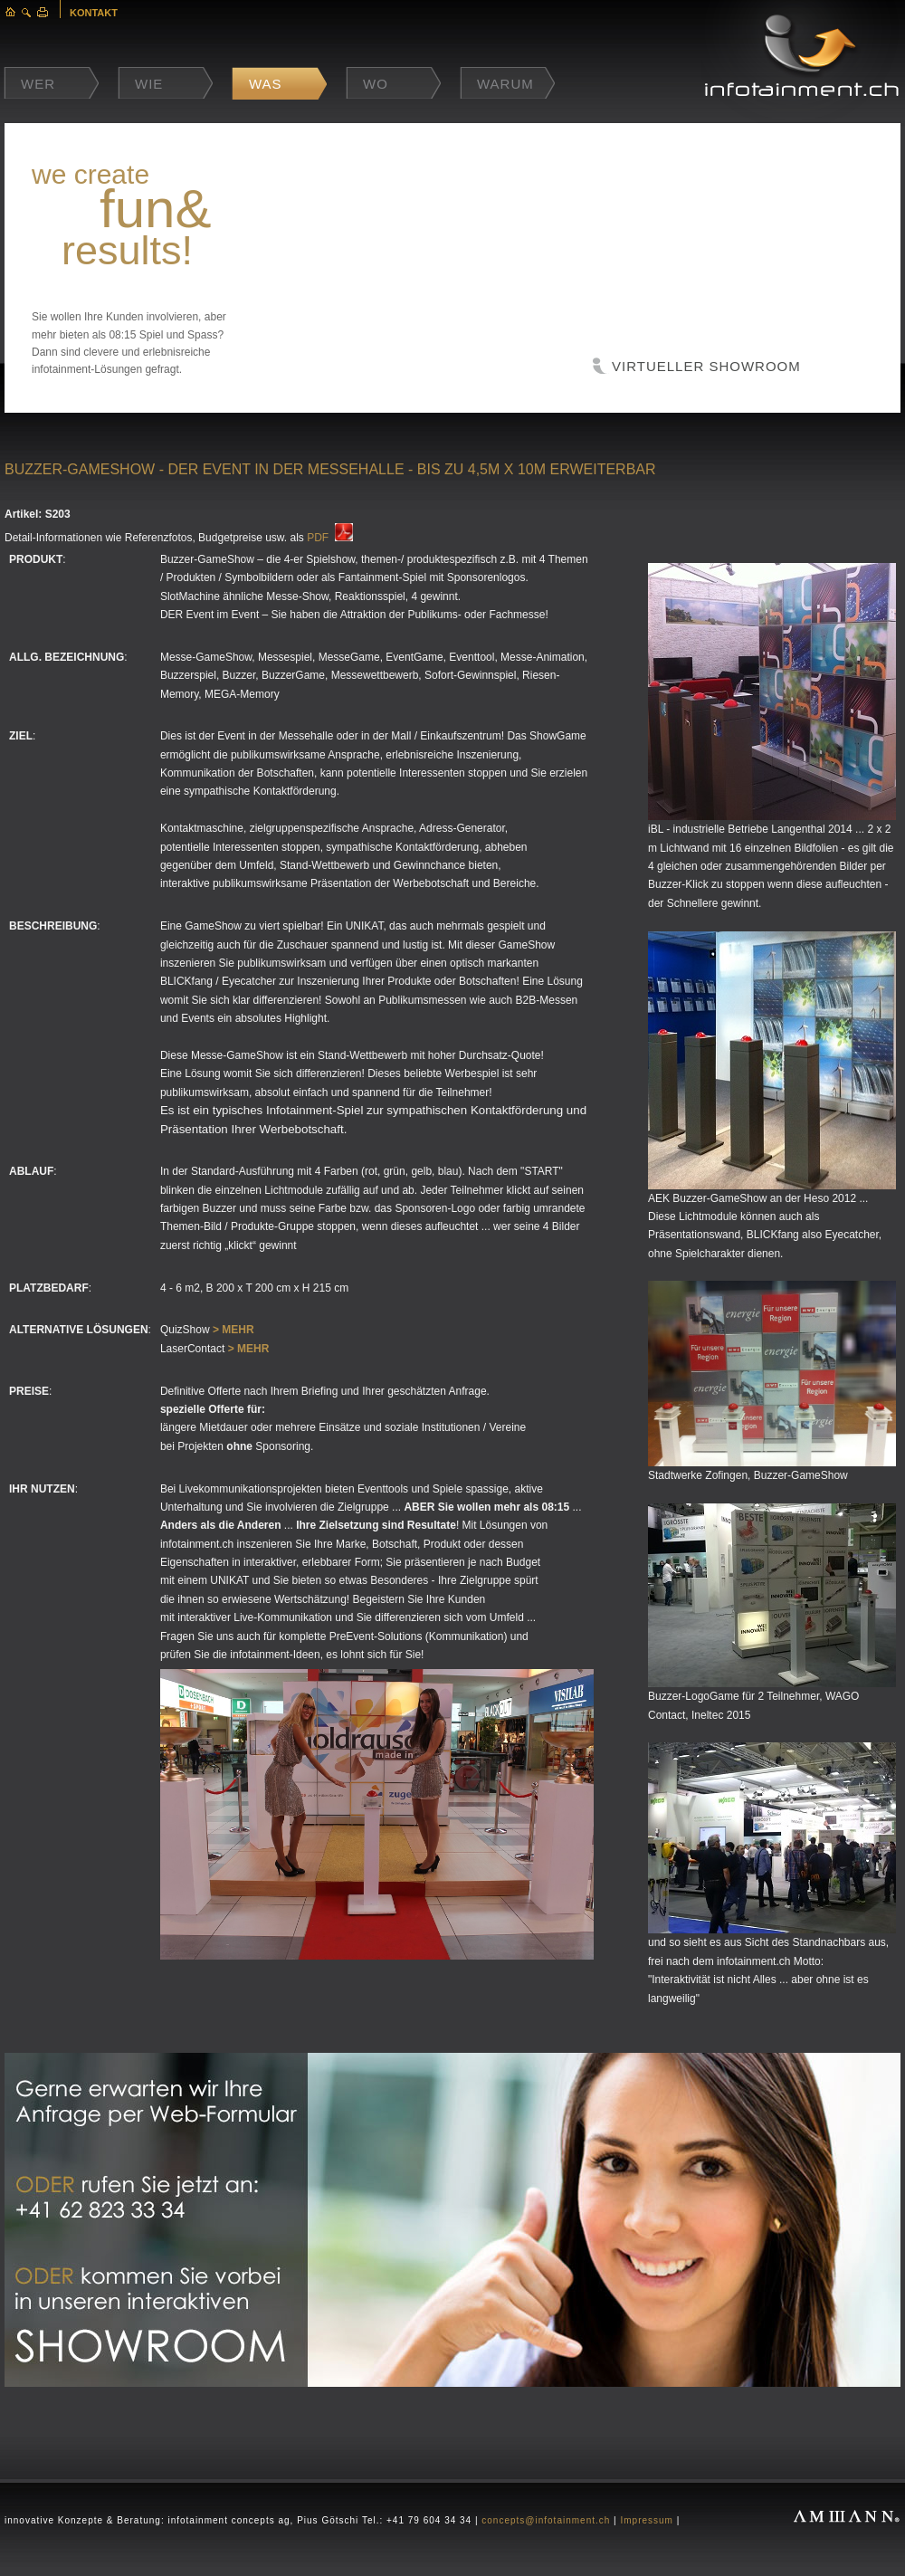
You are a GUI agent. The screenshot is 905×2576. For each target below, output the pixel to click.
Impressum (646, 2520)
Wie (149, 83)
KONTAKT (94, 12)
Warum (505, 83)
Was (265, 83)
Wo (375, 83)
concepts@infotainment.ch (545, 2520)
